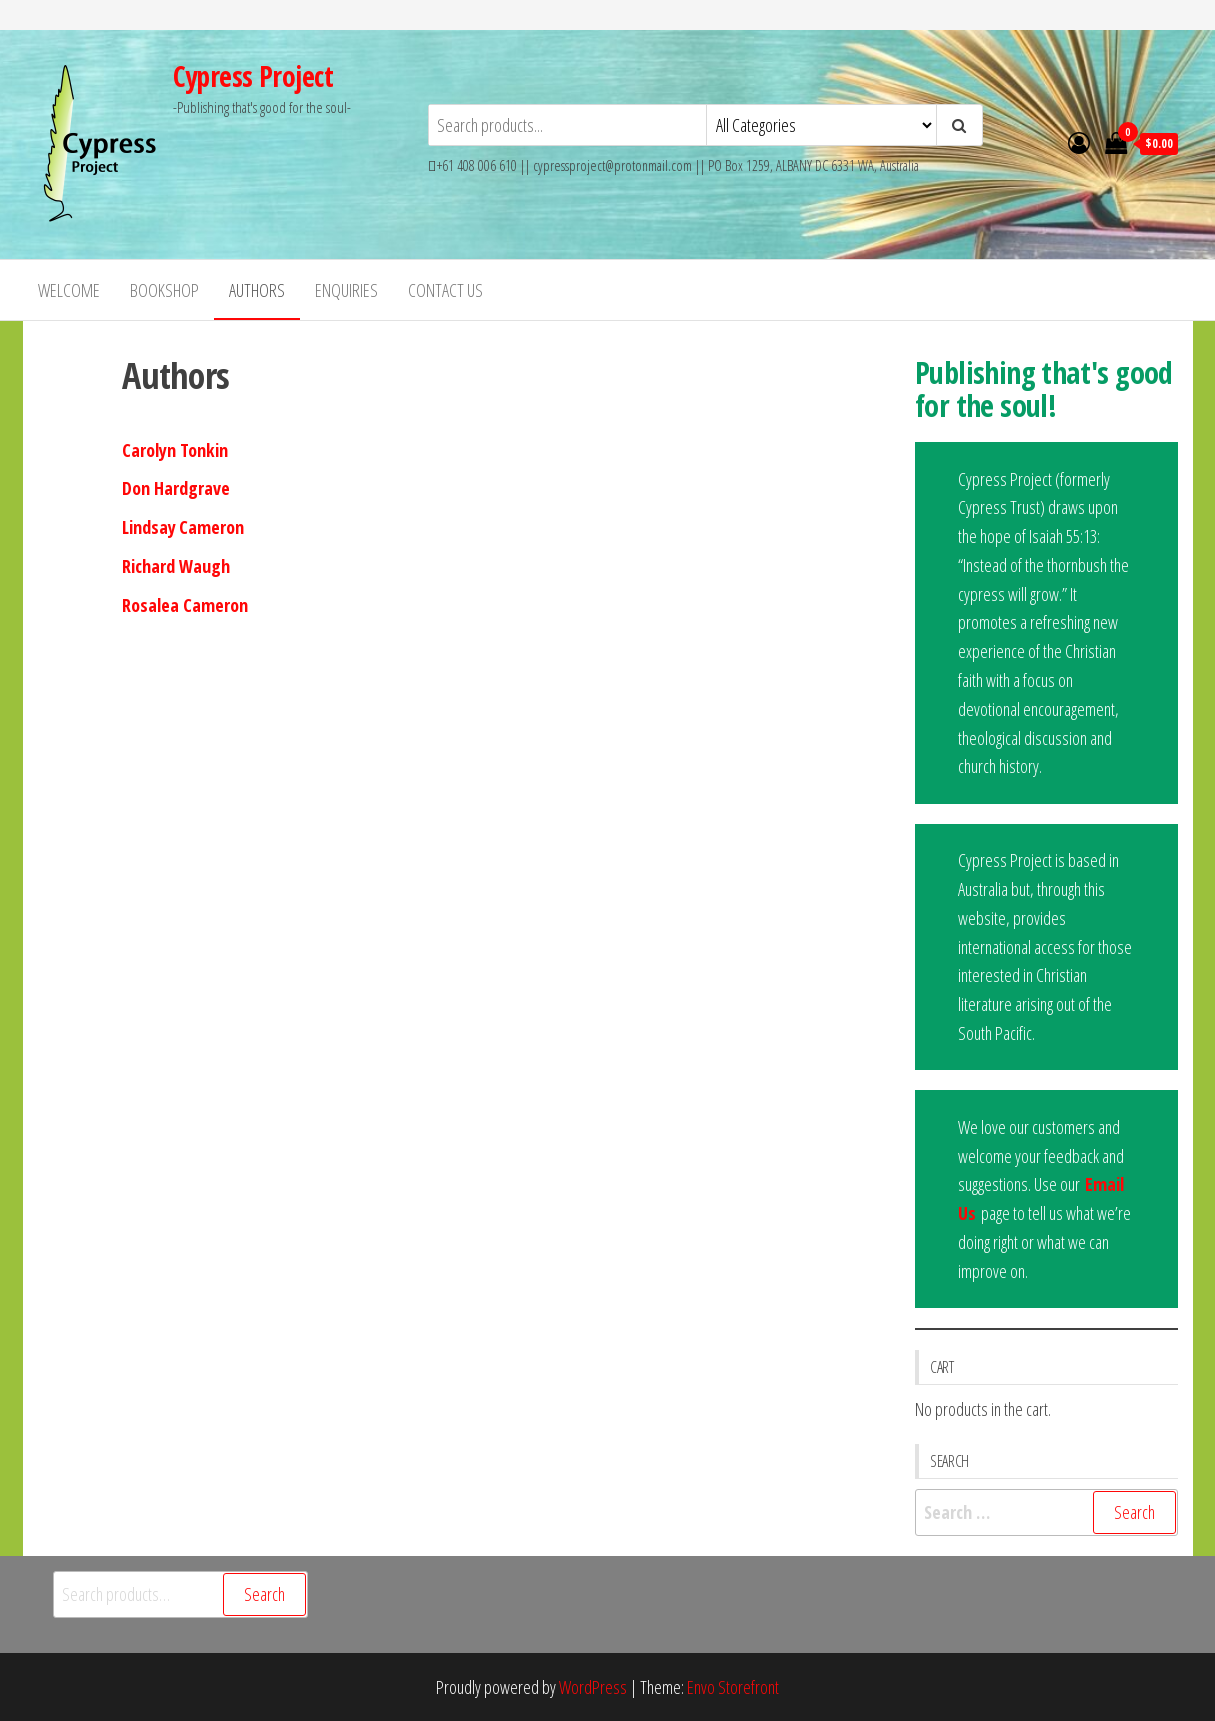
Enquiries (346, 290)
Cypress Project (253, 76)
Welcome (69, 290)
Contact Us (445, 290)
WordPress (593, 1687)
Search (264, 1594)
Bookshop (164, 290)
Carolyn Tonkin (175, 450)
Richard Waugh (176, 566)
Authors (257, 290)
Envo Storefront (733, 1687)
